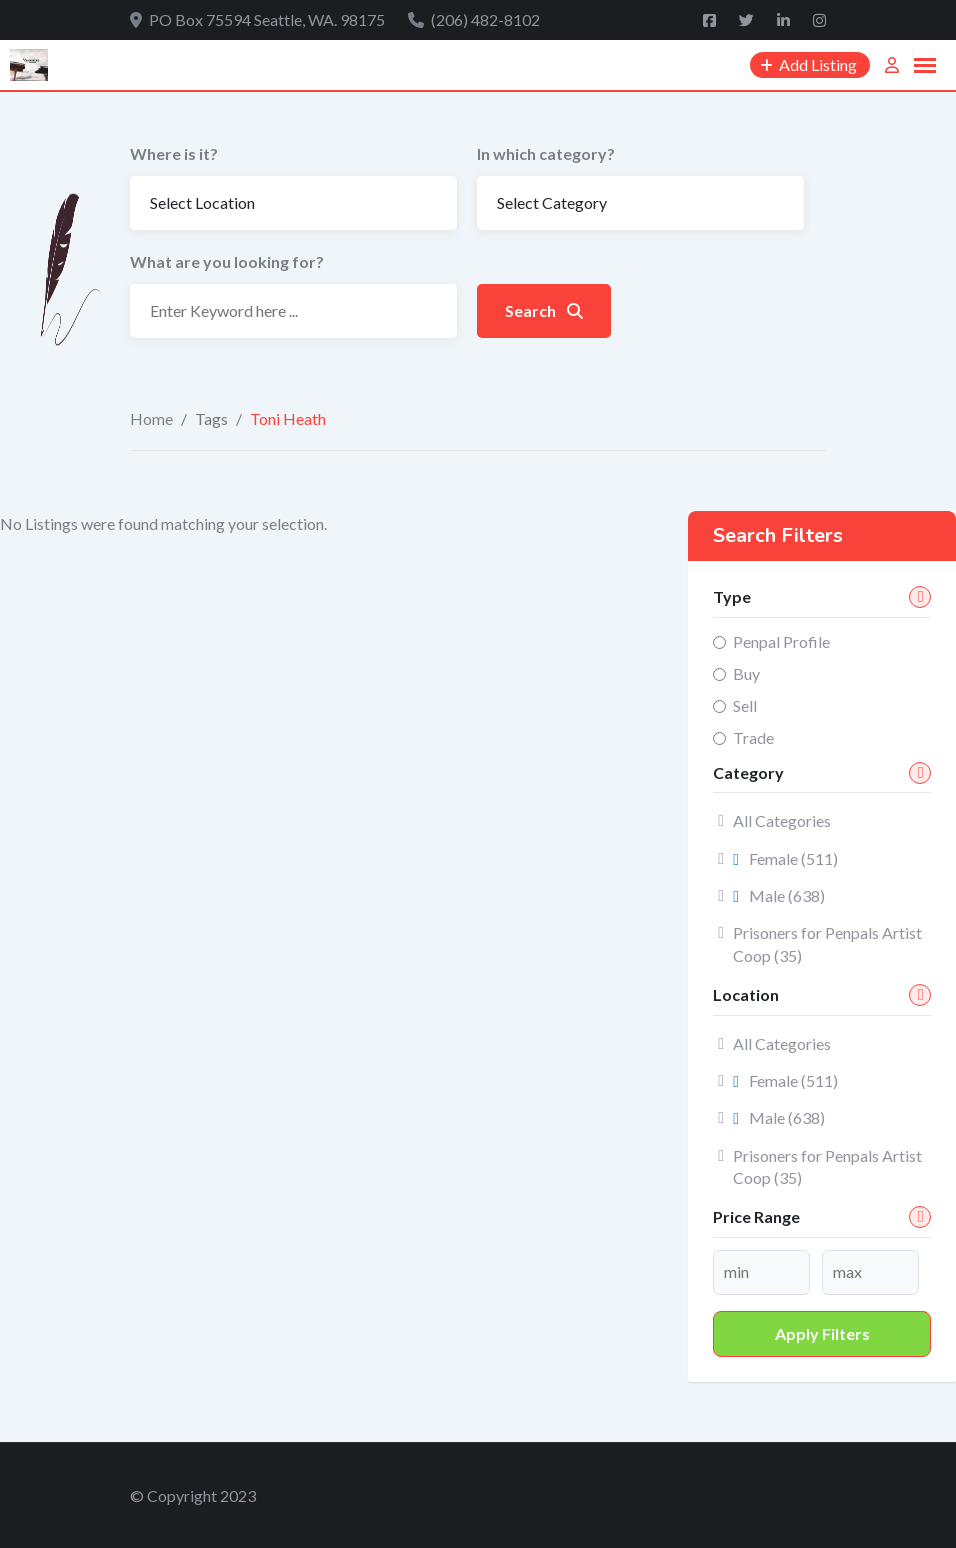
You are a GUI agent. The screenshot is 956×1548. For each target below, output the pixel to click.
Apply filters (822, 1333)
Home (151, 418)
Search (544, 310)
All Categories (782, 820)
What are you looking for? (227, 261)
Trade (753, 737)
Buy (746, 673)
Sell (745, 705)
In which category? (546, 153)
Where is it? (174, 153)
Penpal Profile (781, 641)
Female (785, 858)
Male (779, 895)
